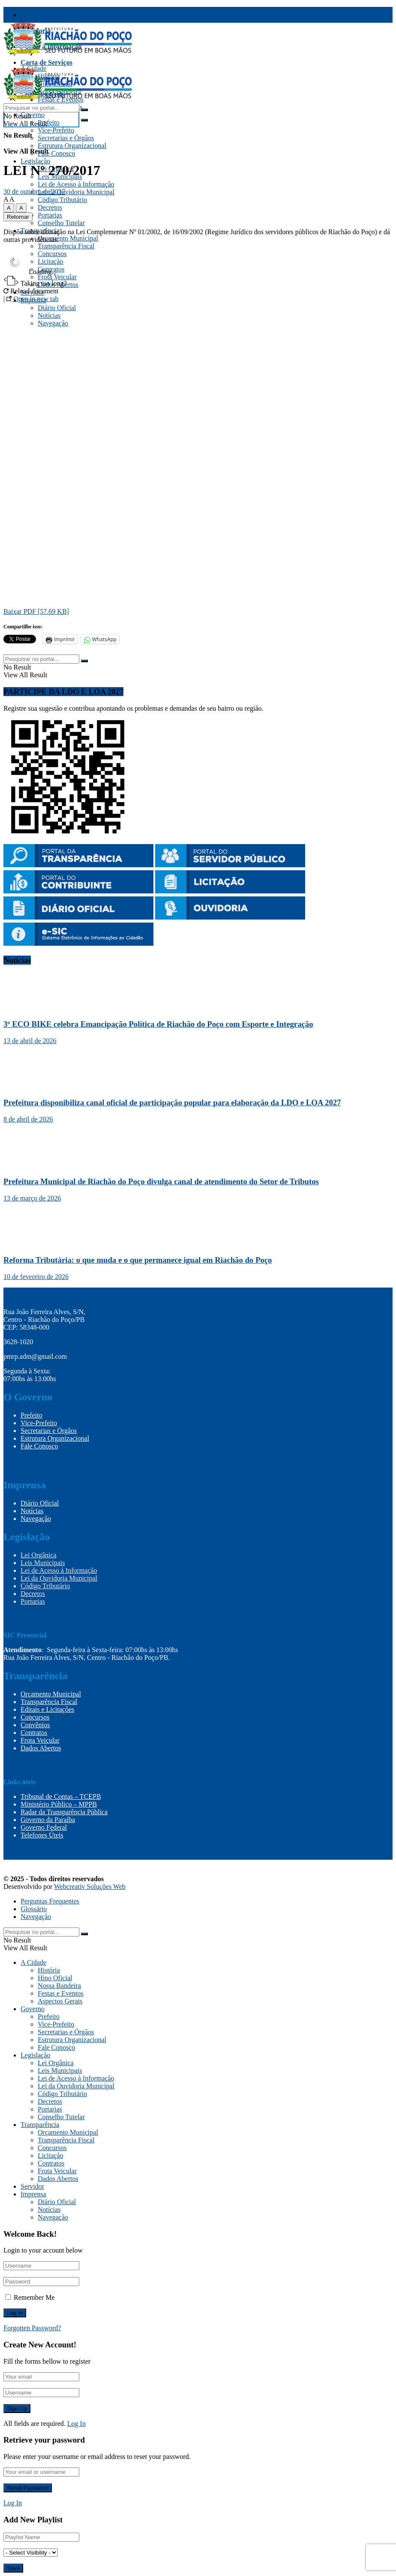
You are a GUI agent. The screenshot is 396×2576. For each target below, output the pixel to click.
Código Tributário (62, 199)
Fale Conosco (56, 153)
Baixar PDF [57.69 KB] (36, 611)
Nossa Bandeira (59, 1985)
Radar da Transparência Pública (64, 1812)
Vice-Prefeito (56, 130)
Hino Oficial (55, 1978)
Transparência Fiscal (51, 14)
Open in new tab (32, 298)
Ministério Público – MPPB (59, 1804)
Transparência (40, 2124)
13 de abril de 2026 (30, 1040)
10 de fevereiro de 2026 (36, 1276)
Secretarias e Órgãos (66, 138)
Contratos (34, 1732)
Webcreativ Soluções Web (90, 1886)
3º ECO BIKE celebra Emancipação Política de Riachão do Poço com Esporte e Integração (158, 1024)
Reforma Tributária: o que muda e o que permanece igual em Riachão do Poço (137, 1259)
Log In (76, 2423)
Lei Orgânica (39, 1555)
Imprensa (33, 2194)
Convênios (35, 1724)
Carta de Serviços (46, 62)
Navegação (36, 1518)
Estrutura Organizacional (72, 145)
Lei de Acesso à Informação (76, 184)
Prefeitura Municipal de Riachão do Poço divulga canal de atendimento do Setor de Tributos (161, 1181)
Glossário (34, 1908)
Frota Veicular (40, 1740)
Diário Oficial (40, 1503)
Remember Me (34, 2297)
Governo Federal (44, 1827)
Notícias (32, 1510)
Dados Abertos (41, 1748)
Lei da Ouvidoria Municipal (76, 192)
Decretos (50, 207)
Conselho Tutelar (61, 222)
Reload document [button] (30, 291)
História (49, 1970)
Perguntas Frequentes (50, 1901)
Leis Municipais (43, 1562)
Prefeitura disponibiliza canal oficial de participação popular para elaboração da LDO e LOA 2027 (172, 1102)
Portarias (50, 215)
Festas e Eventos (61, 1993)
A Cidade (33, 1962)
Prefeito (49, 122)
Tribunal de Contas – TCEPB (61, 1796)
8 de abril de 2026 (28, 1119)
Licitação (50, 2155)
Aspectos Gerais (60, 2001)
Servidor (32, 2186)
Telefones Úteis (42, 1835)
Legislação (35, 161)
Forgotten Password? (32, 2328)
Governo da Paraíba (48, 1819)
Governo (33, 114)
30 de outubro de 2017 (34, 191)
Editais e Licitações (47, 1709)
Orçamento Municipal (68, 238)
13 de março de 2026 (32, 1198)
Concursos (35, 1717)
